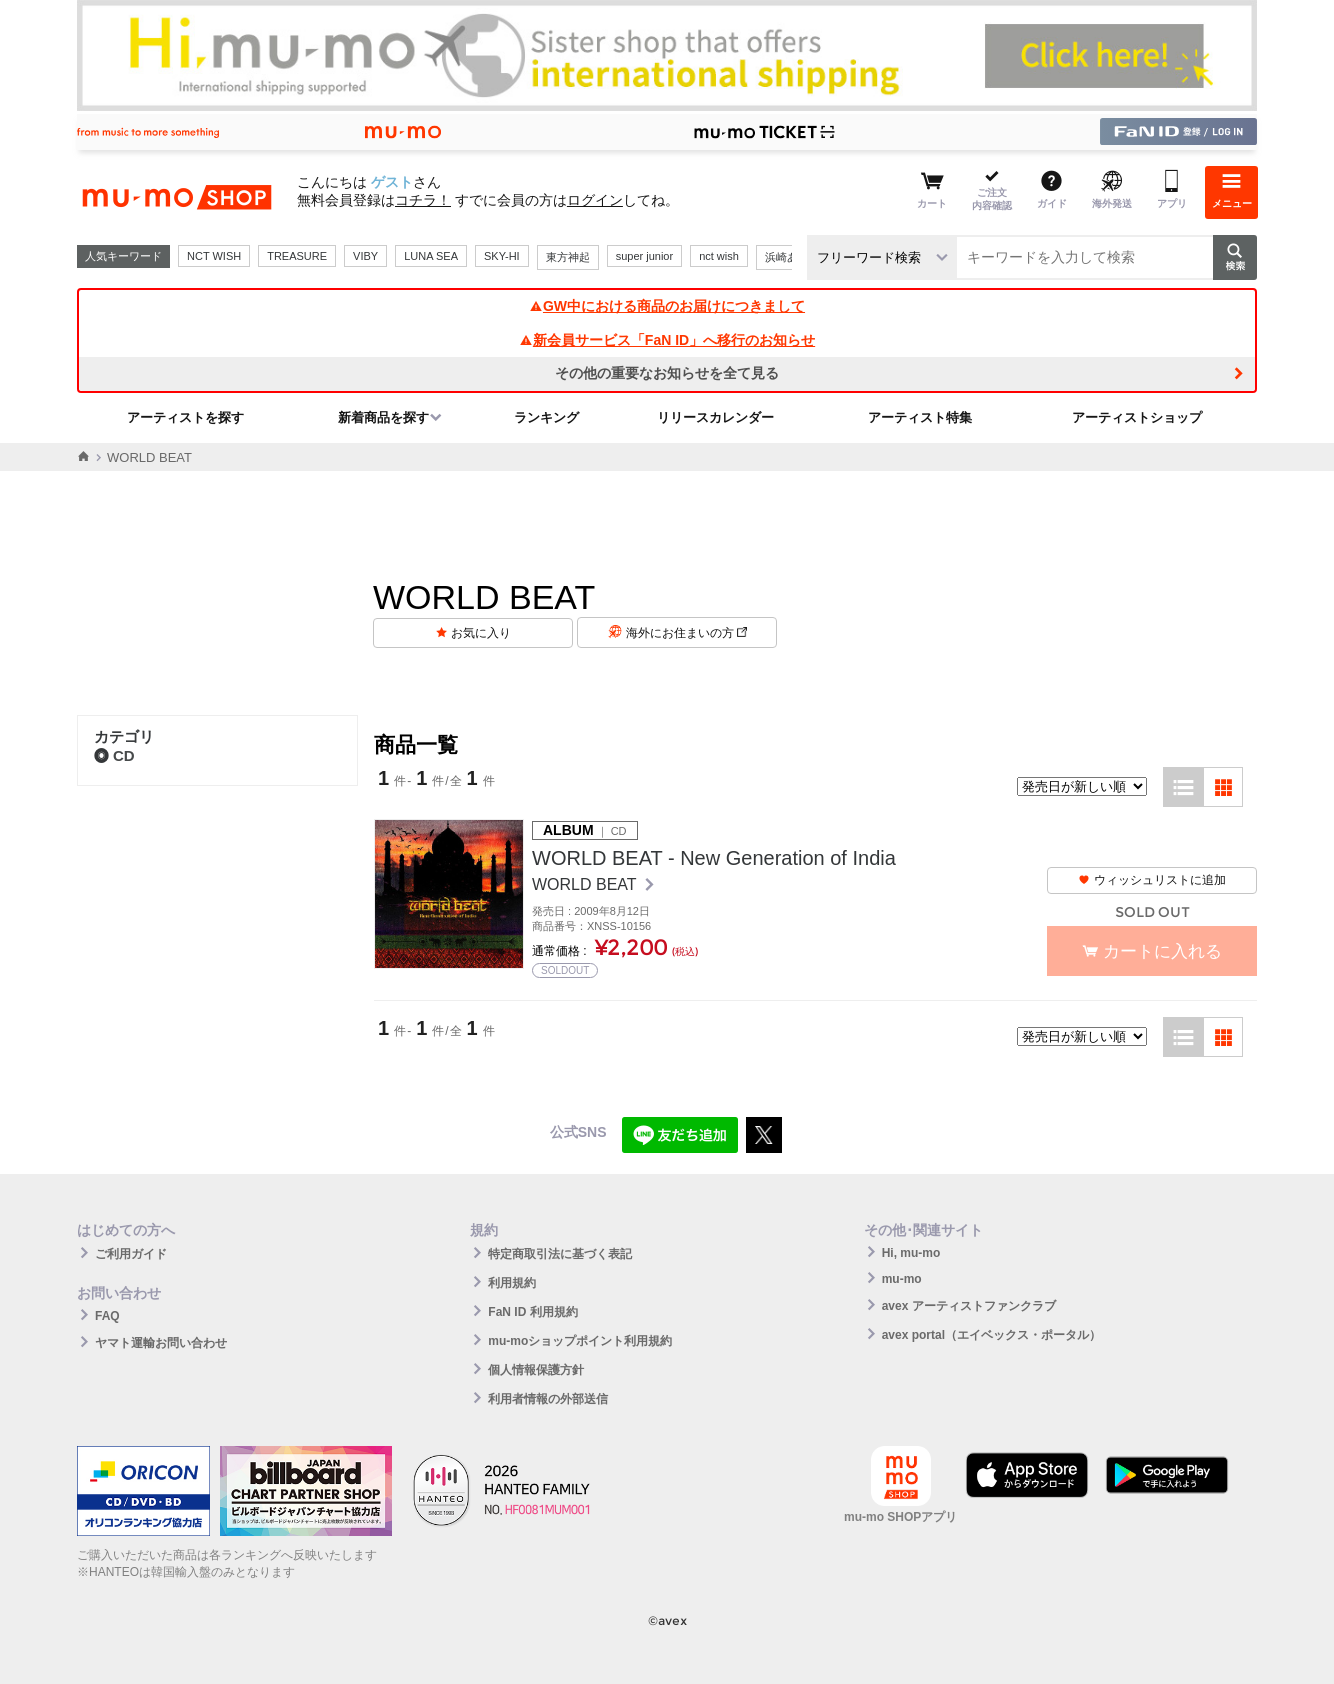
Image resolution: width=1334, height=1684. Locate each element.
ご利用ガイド (131, 1254)
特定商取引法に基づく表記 (560, 1254)
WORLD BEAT (586, 884)
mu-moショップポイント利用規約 (580, 1341)
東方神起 (568, 257)
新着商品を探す (383, 417)
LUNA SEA (431, 256)
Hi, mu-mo (911, 1253)
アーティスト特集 (920, 417)
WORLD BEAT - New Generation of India (714, 858)
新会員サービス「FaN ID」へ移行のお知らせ (667, 340)
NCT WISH (214, 256)
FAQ (107, 1316)
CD (114, 755)
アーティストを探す (185, 417)
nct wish (719, 256)
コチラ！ (423, 200)
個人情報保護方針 (536, 1370)
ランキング (546, 417)
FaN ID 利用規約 (532, 1312)
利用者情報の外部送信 (548, 1399)
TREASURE (297, 256)
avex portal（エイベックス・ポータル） (991, 1335)
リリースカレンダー (715, 417)
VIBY (365, 256)
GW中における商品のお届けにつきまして (667, 306)
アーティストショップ (1137, 417)
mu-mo (902, 1279)
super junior (644, 256)
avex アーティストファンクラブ (969, 1306)
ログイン (595, 200)
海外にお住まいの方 (686, 633)
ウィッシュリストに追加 (1152, 880)
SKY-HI (502, 256)
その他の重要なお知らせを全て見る (667, 373)
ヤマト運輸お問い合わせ (161, 1343)
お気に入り (481, 633)
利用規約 (512, 1283)
